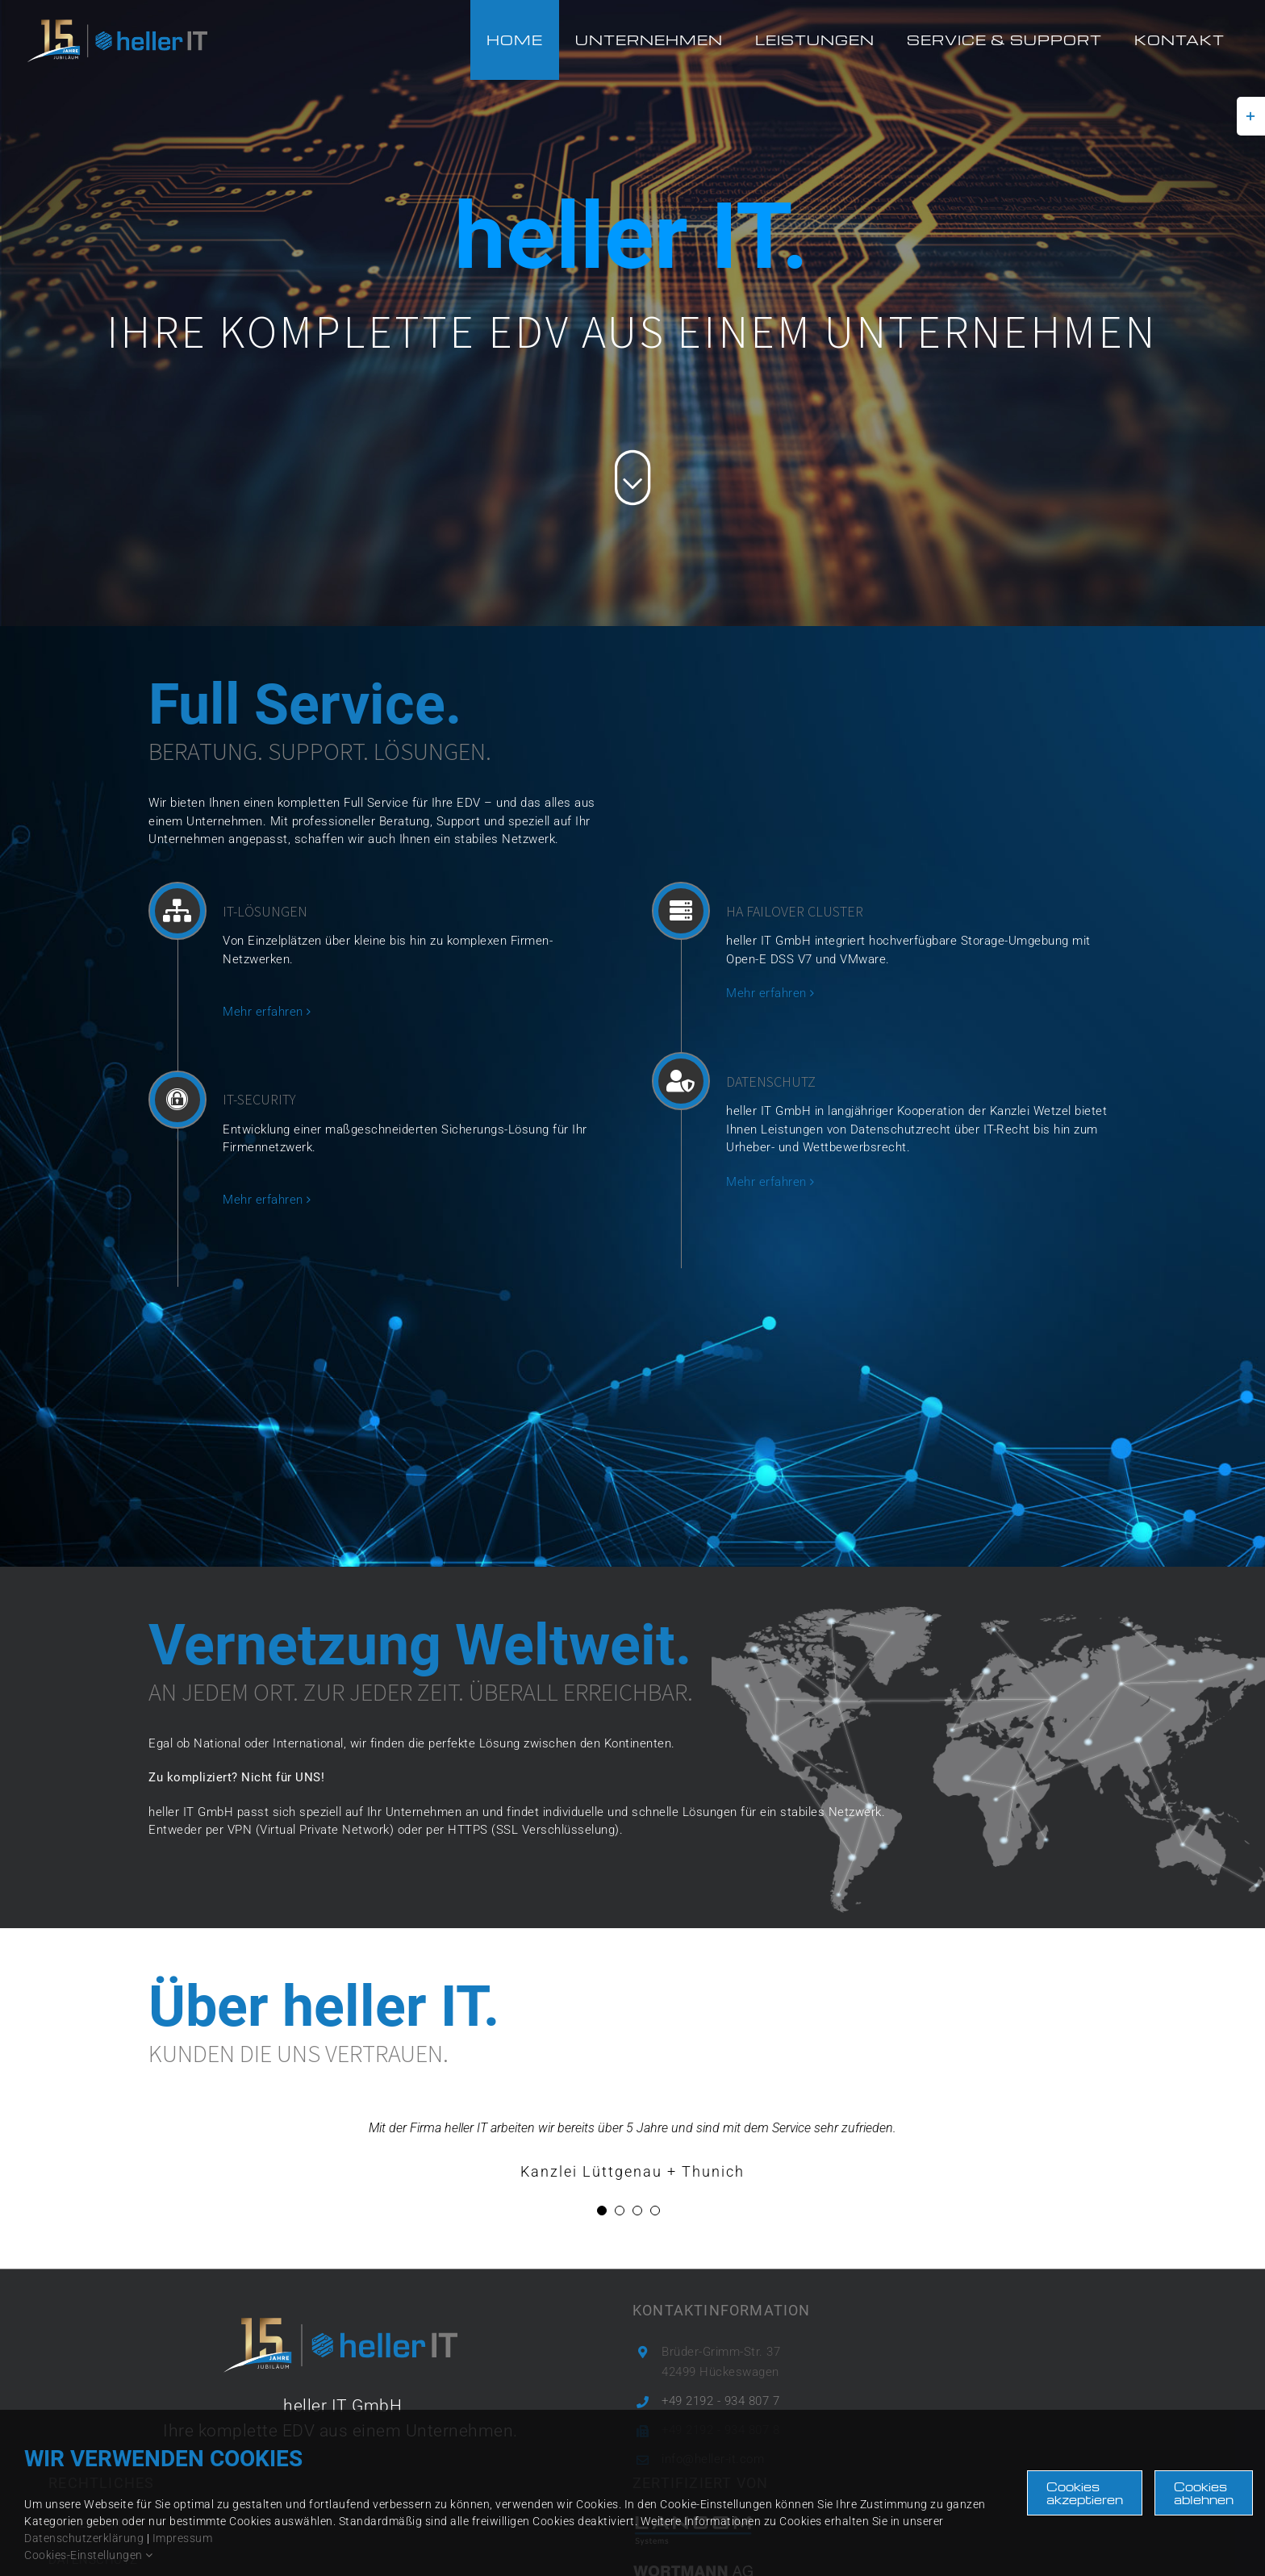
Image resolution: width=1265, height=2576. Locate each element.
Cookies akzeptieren (1084, 2493)
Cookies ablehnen (1204, 2493)
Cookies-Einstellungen (88, 2555)
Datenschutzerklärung (84, 2538)
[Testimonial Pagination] (602, 2210)
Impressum (182, 2538)
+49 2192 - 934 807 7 (720, 2401)
